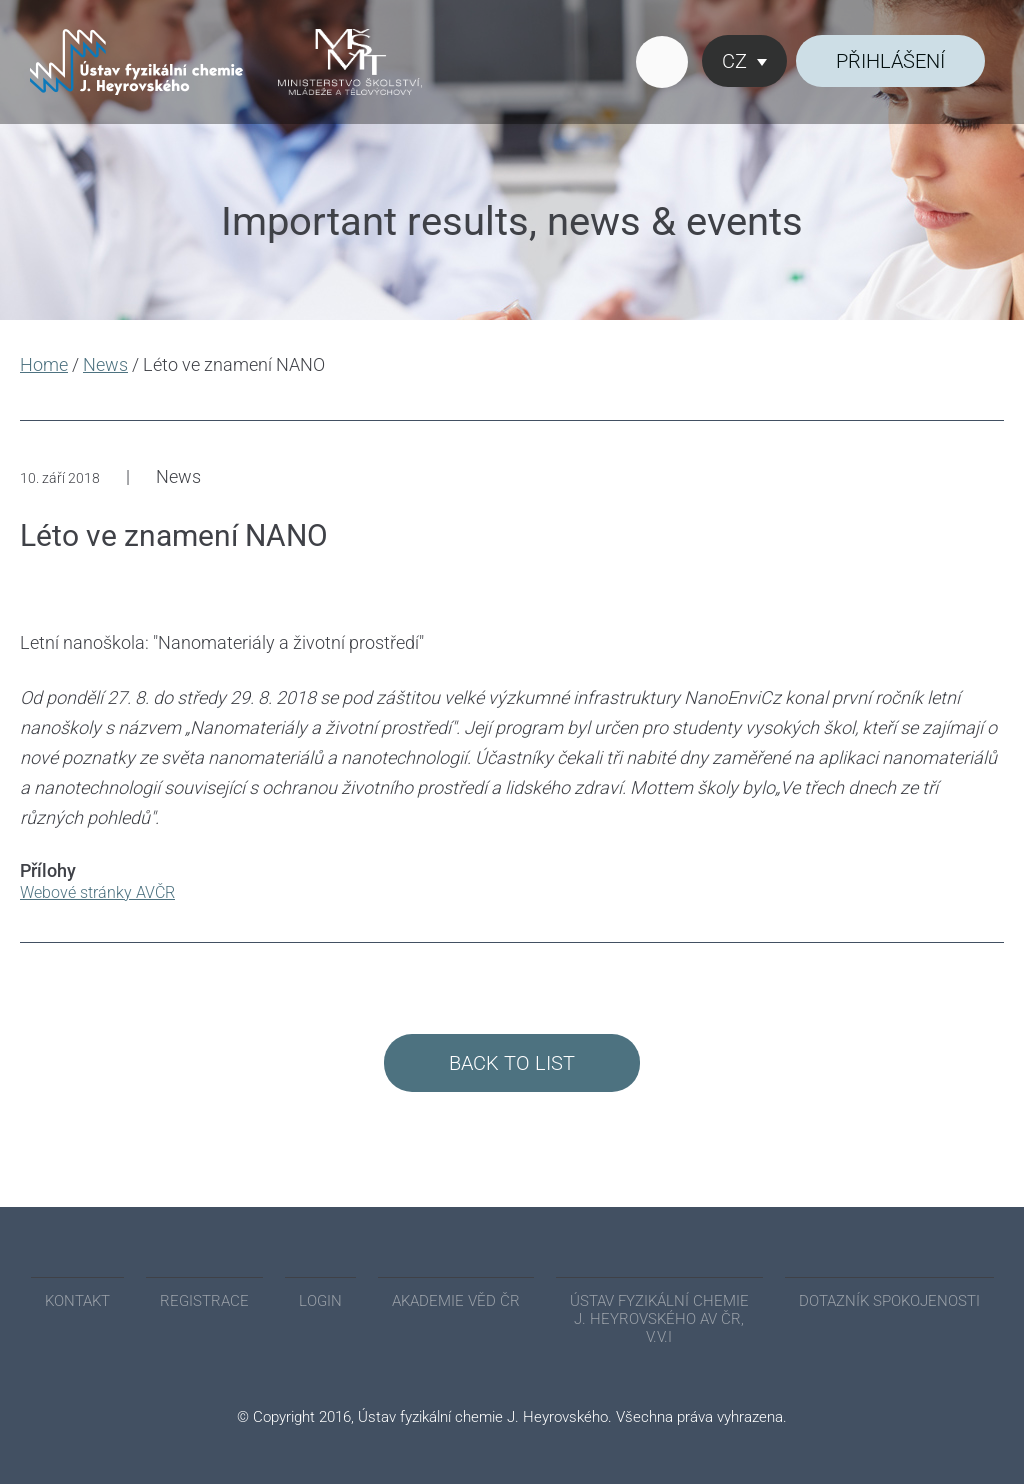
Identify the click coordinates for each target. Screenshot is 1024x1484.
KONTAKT (77, 1301)
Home (44, 364)
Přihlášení (890, 61)
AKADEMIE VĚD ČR (456, 1301)
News (105, 364)
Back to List (512, 1063)
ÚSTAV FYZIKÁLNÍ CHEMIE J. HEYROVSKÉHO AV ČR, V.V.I (659, 1319)
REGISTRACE (204, 1301)
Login (320, 1301)
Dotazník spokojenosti (889, 1301)
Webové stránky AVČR (97, 892)
